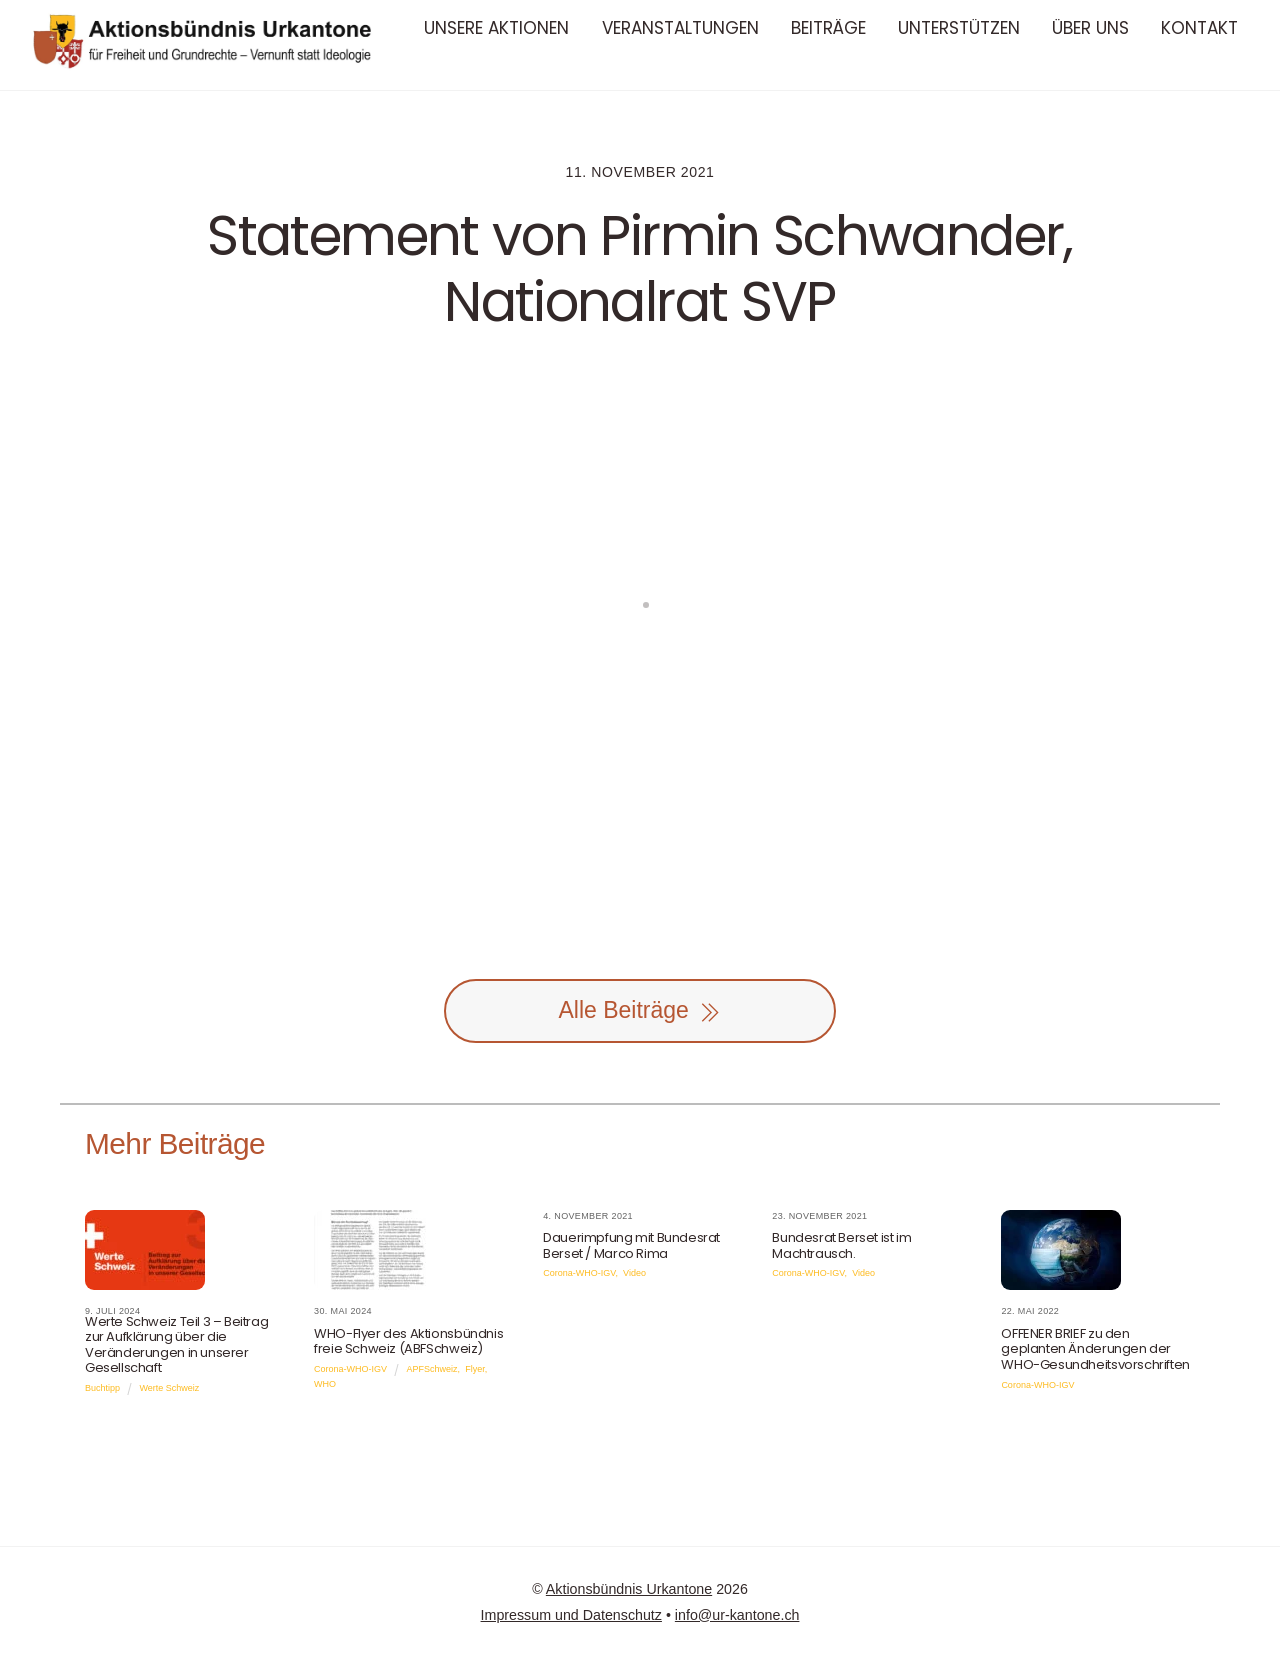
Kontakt (1199, 28)
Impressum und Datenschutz (571, 1615)
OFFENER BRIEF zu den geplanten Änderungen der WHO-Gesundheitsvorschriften (1095, 1349)
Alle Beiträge (639, 1010)
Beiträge (828, 28)
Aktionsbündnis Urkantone (629, 1589)
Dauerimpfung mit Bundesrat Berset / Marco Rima (631, 1245)
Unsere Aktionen (496, 28)
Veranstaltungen (680, 28)
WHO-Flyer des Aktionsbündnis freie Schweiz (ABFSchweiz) (408, 1341)
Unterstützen (959, 28)
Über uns (1090, 28)
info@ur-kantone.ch (737, 1615)
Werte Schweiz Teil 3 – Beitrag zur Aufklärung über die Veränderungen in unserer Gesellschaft (176, 1345)
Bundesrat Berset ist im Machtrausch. (841, 1245)
